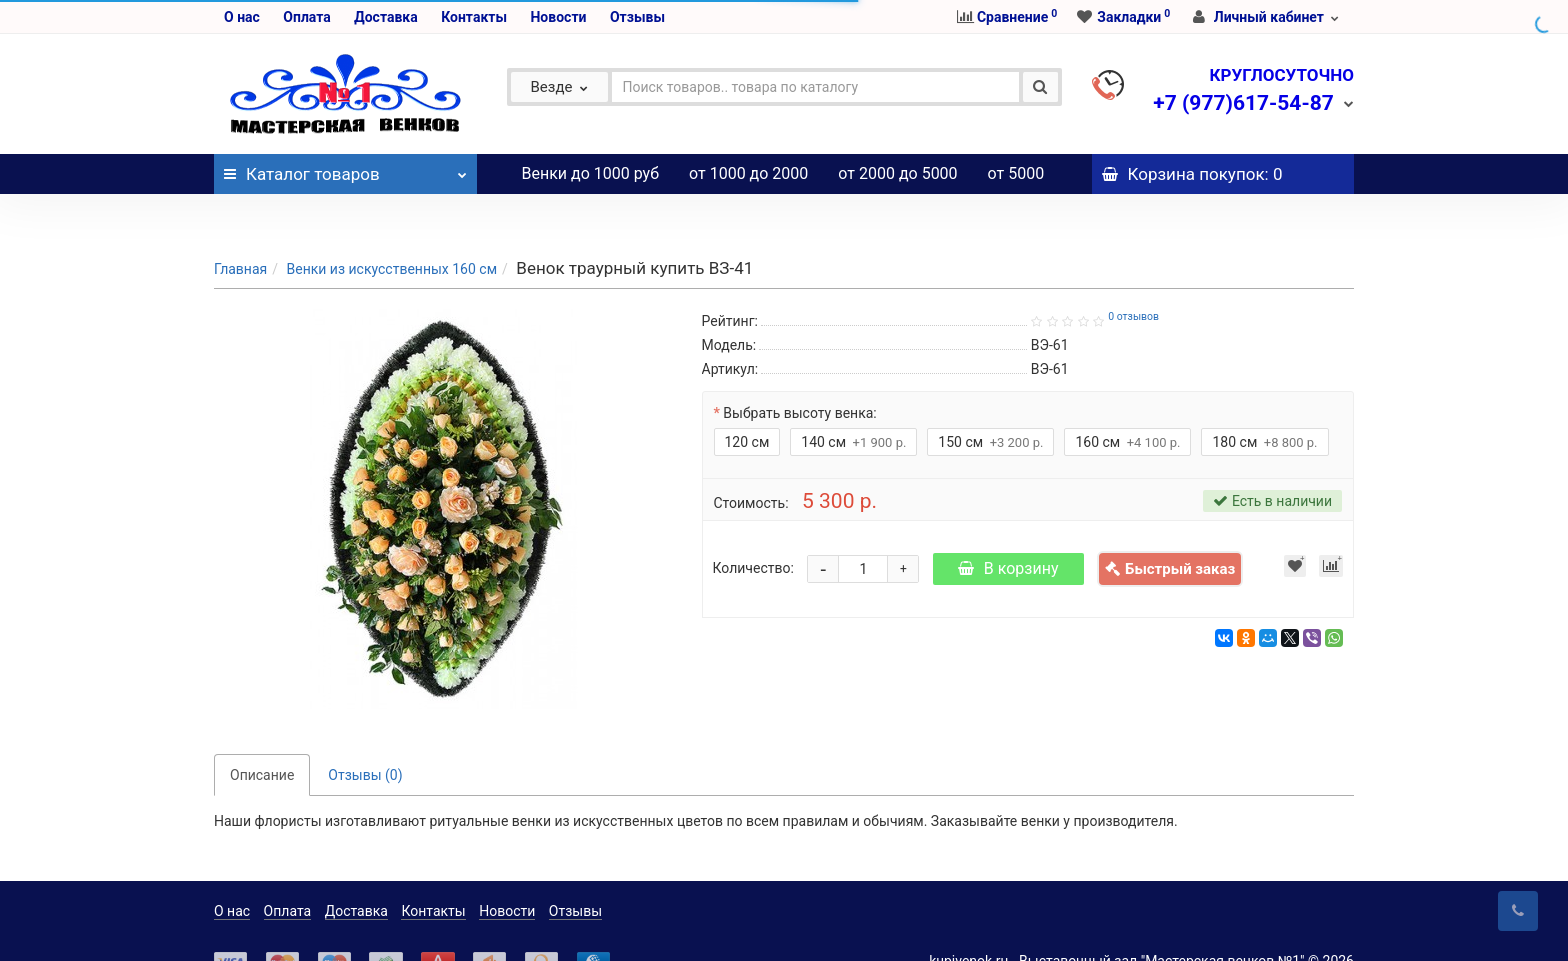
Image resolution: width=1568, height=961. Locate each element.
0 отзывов (1133, 276)
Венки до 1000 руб (591, 173)
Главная (240, 229)
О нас (242, 17)
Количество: (753, 528)
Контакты (474, 17)
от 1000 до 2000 (748, 173)
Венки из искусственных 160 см (391, 229)
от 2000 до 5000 (897, 173)
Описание (262, 735)
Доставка (385, 17)
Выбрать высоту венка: (799, 373)
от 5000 (1016, 173)
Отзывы (637, 17)
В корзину (1008, 528)
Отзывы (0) (365, 735)
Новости (558, 17)
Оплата (306, 17)
